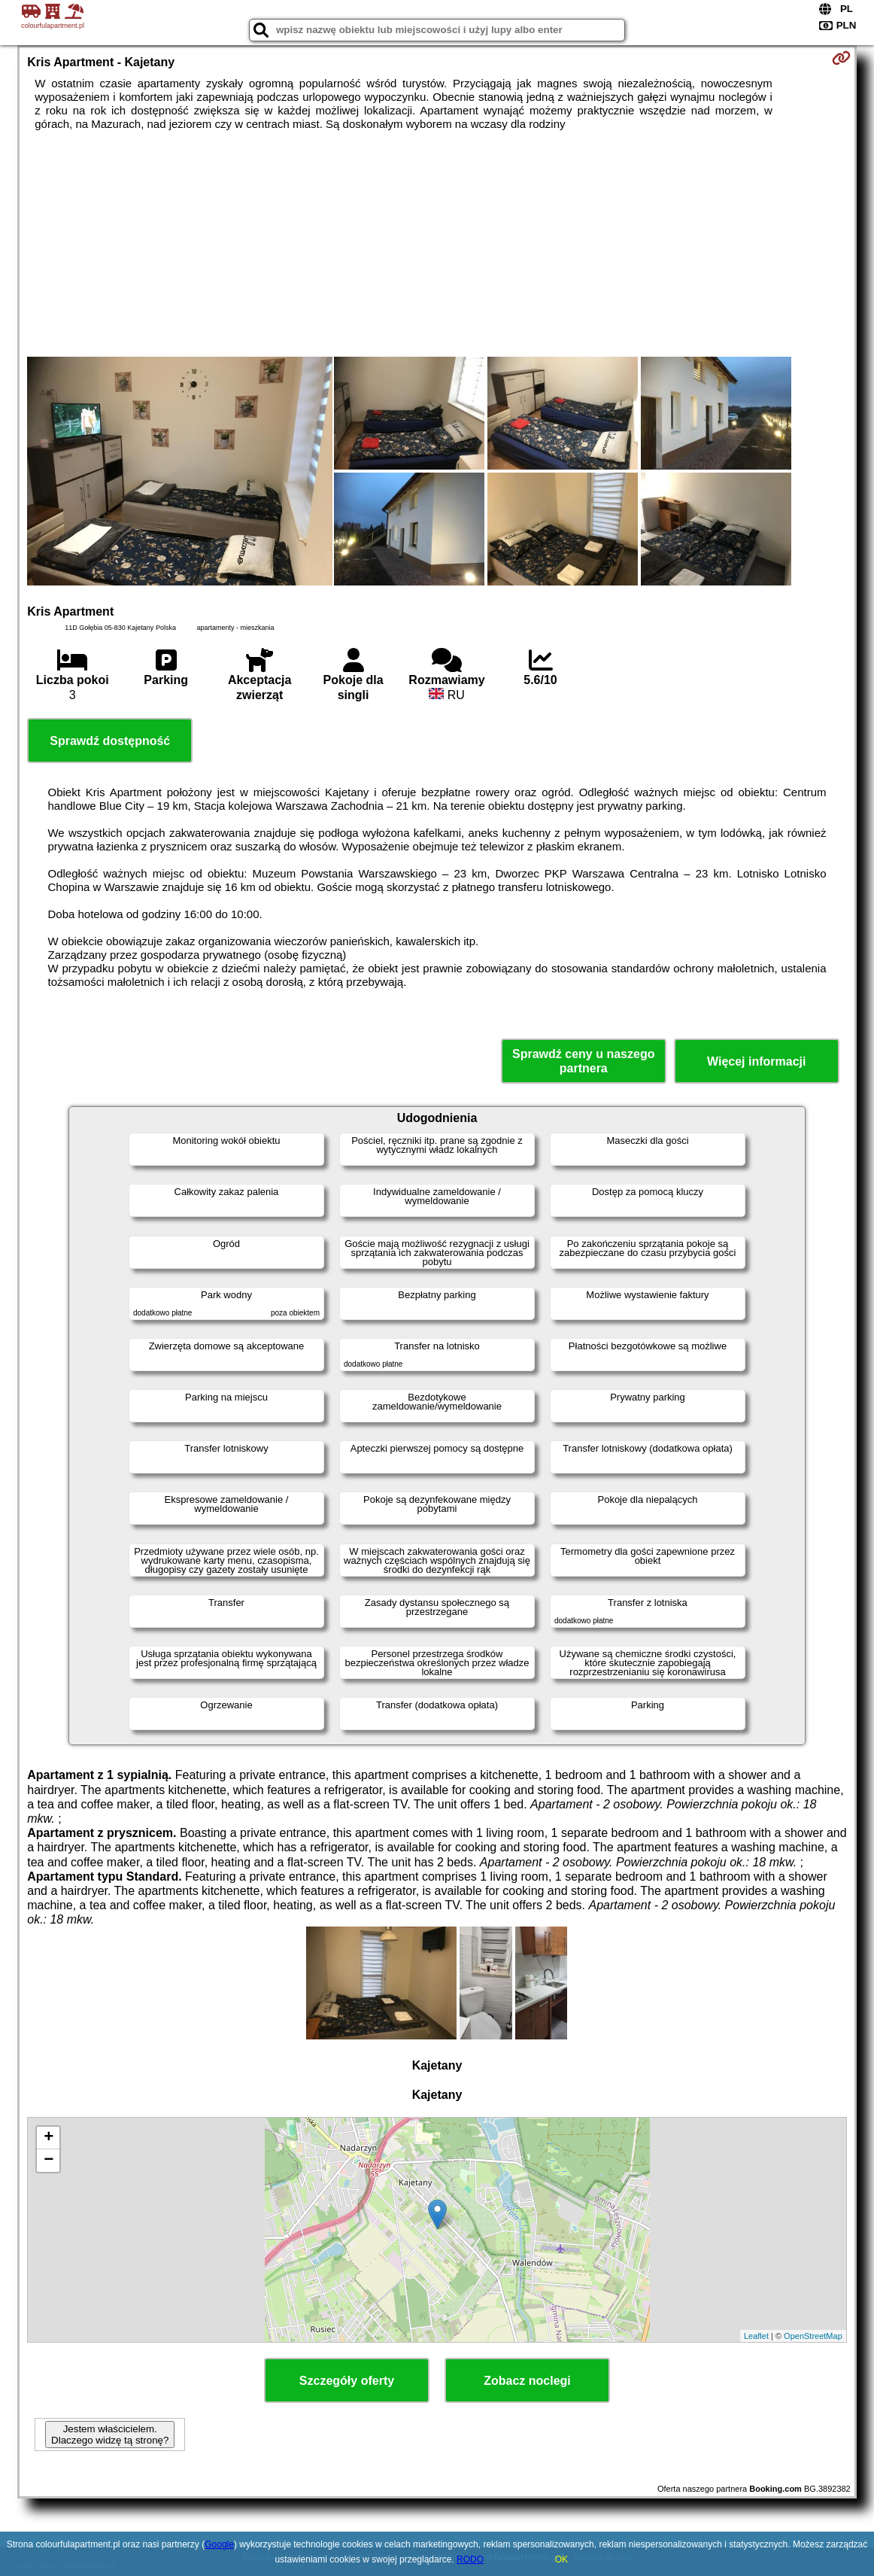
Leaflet (756, 2335)
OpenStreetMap (813, 2335)
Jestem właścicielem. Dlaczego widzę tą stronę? (109, 2434)
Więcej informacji (756, 1061)
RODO (470, 2559)
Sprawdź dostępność (110, 740)
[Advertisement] (437, 243)
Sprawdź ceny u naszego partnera (583, 1061)
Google (219, 2544)
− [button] (48, 2160)
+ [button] (48, 2138)
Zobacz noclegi (527, 2380)
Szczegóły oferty (346, 2380)
